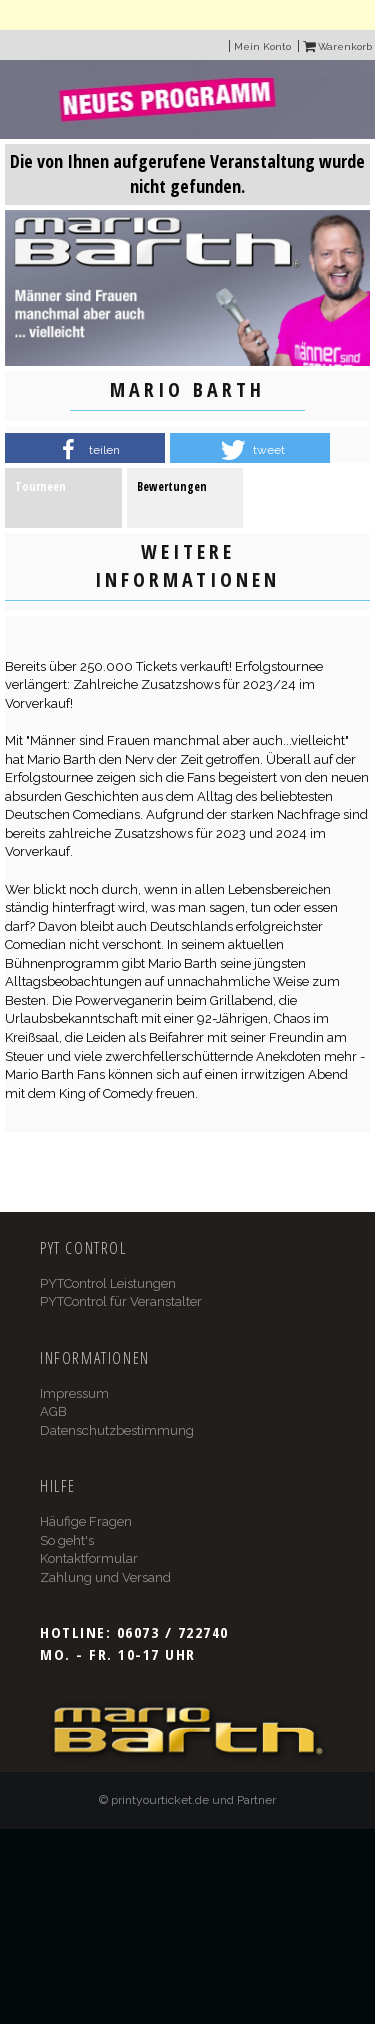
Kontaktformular (89, 1558)
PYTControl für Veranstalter (121, 1301)
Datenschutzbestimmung (117, 1430)
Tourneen (40, 486)
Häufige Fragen (86, 1521)
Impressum (74, 1393)
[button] (85, 450)
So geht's (67, 1540)
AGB (53, 1411)
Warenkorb (337, 46)
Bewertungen (172, 486)
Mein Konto (262, 46)
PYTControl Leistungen (108, 1283)
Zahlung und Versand (105, 1577)
